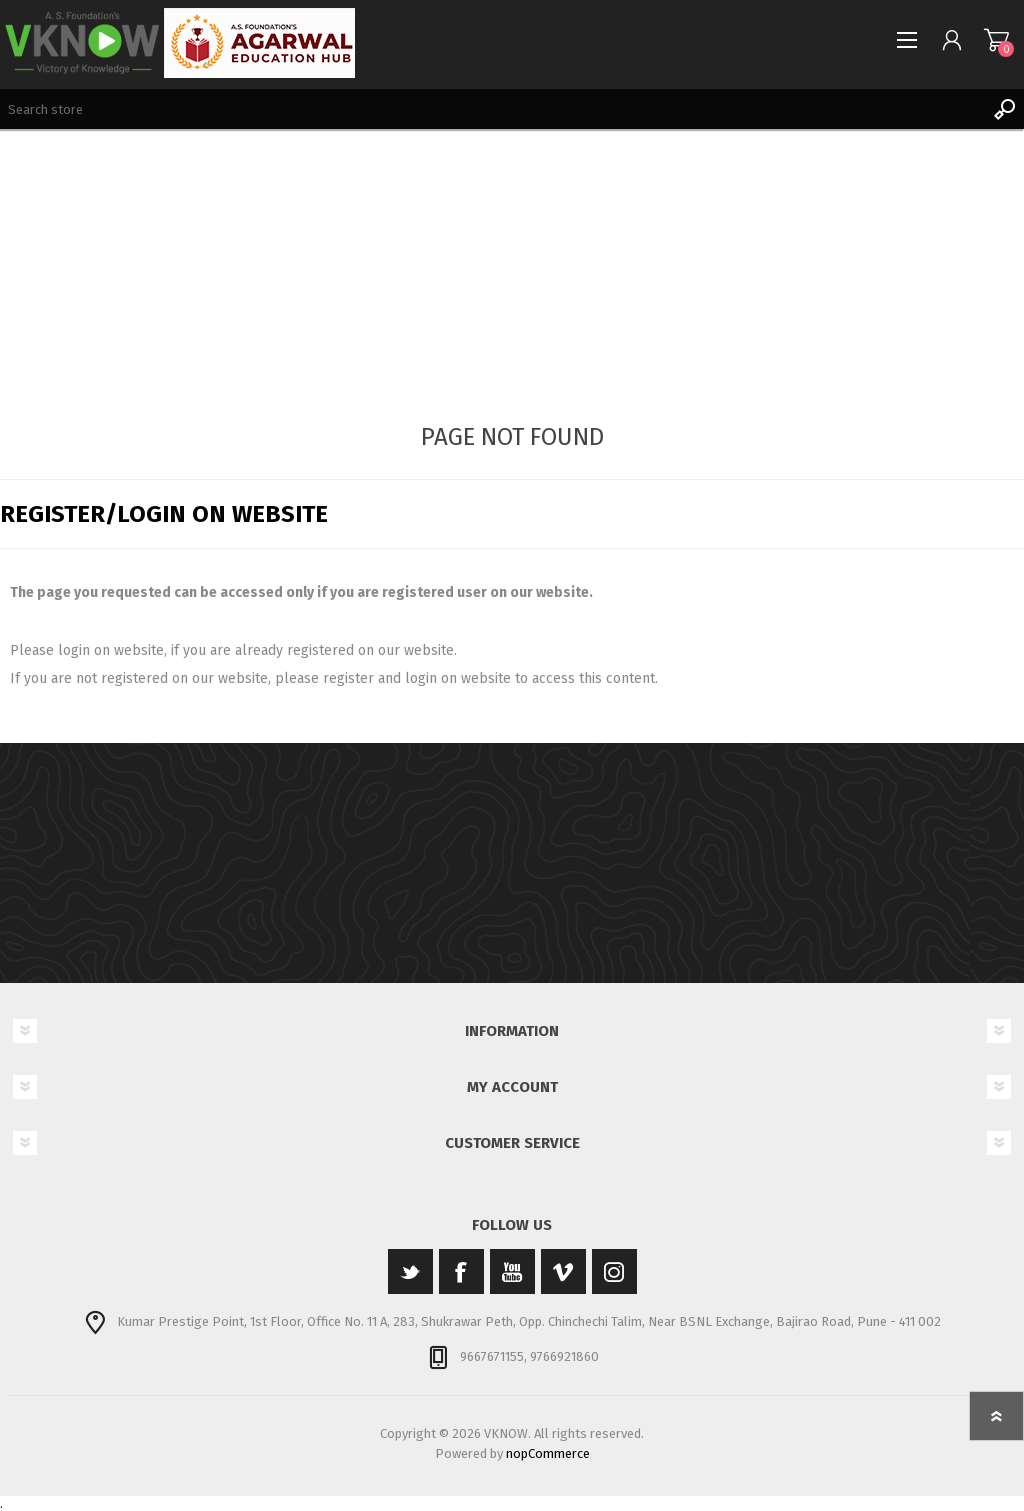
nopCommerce (548, 1453)
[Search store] (492, 109)
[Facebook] (461, 1271)
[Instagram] (614, 1271)
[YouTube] (512, 1271)
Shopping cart (996, 40)
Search (1004, 109)
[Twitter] (410, 1271)
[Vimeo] (563, 1271)
